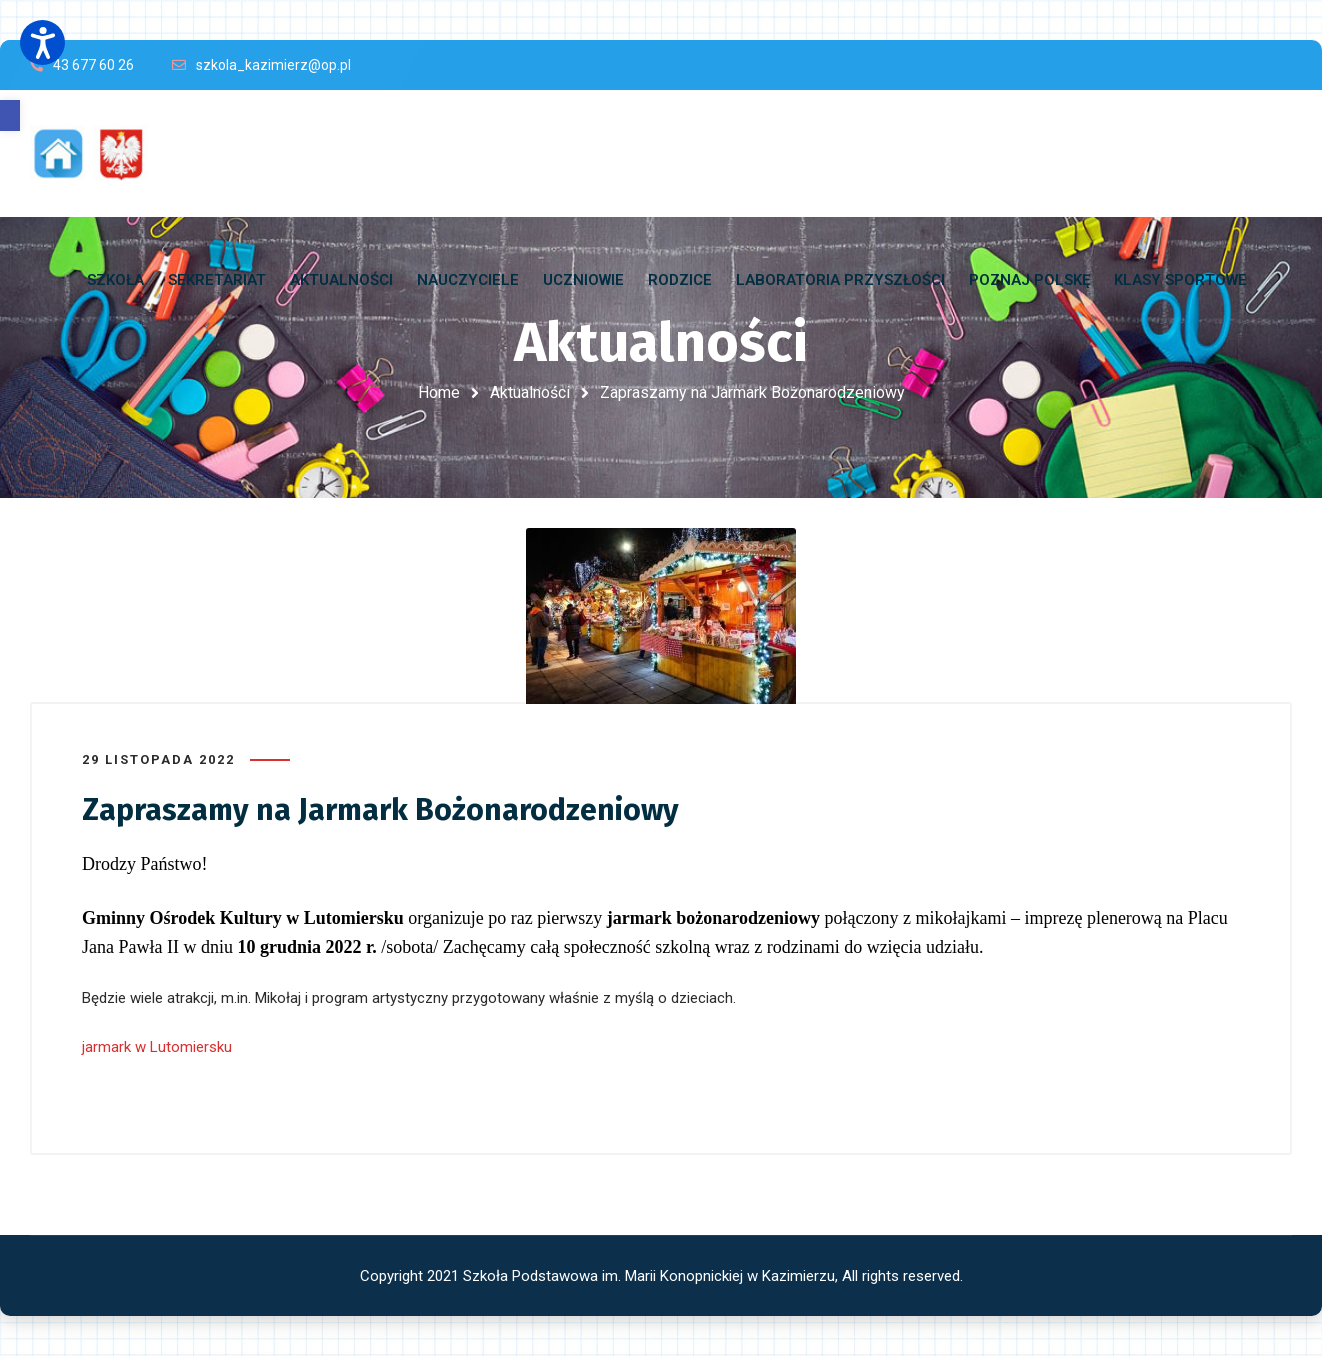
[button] (10, 115)
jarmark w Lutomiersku (157, 1047)
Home (439, 392)
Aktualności (530, 392)
